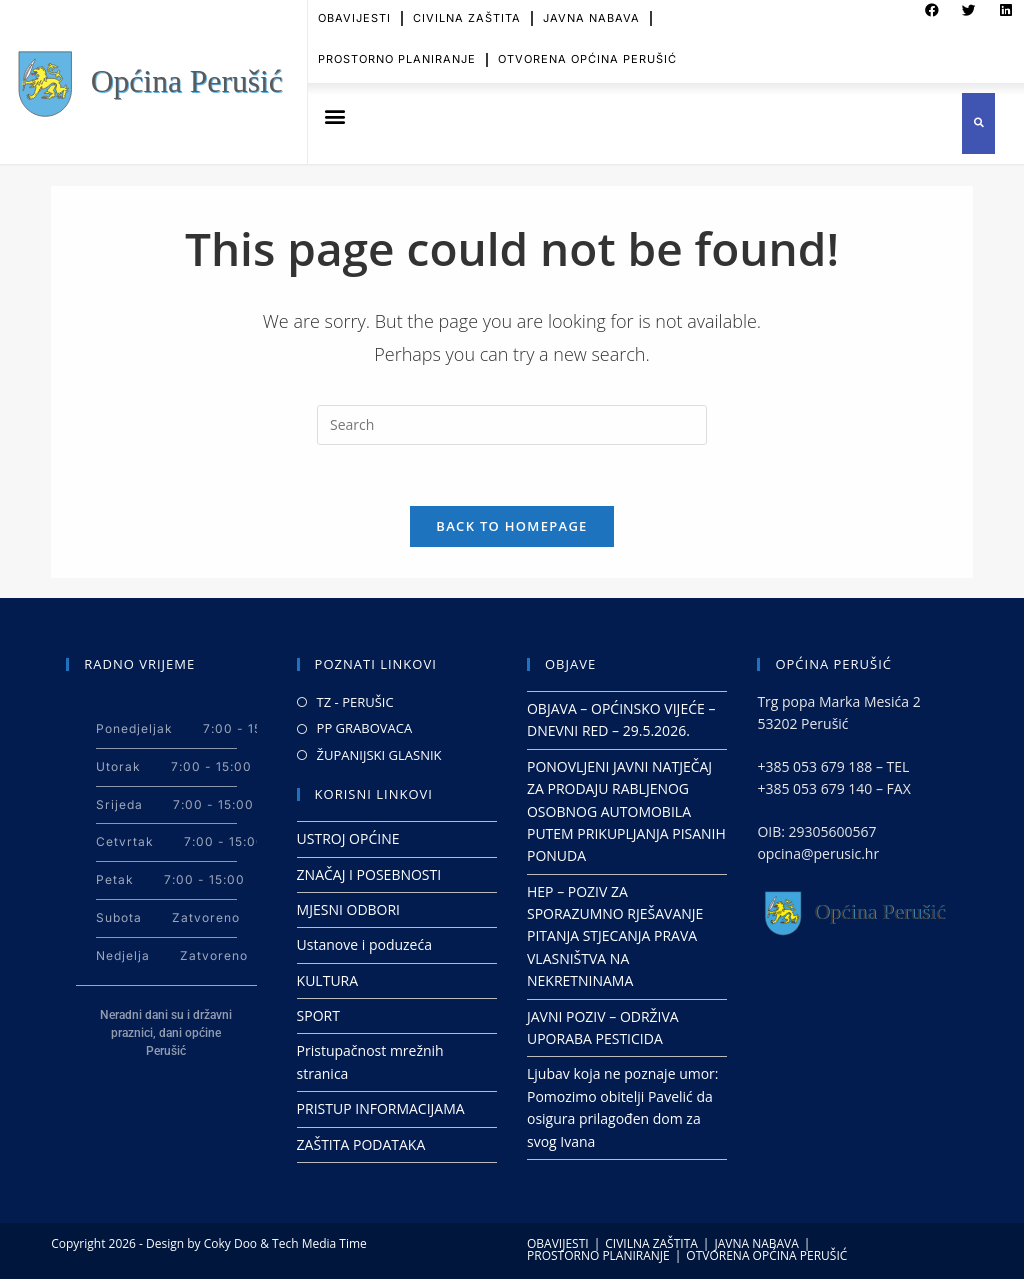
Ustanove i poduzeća (364, 944)
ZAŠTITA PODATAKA (361, 1144)
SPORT (318, 1015)
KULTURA (328, 980)
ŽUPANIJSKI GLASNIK (379, 755)
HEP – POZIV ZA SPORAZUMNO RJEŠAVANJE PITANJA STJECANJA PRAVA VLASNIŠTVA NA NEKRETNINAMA (615, 936)
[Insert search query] (512, 425)
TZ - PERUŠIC (355, 702)
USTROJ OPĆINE (348, 838)
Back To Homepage (511, 526)
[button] (334, 116)
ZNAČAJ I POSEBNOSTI (369, 874)
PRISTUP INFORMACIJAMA (381, 1108)
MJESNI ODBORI (348, 909)
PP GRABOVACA (365, 728)
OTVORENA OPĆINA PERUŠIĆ (587, 53)
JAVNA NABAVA (756, 1243)
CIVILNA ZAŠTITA (651, 1243)
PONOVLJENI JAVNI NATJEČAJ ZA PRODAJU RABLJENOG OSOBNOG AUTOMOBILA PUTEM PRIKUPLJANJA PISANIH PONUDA (626, 811)
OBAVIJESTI (558, 1243)
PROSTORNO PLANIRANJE (397, 53)
